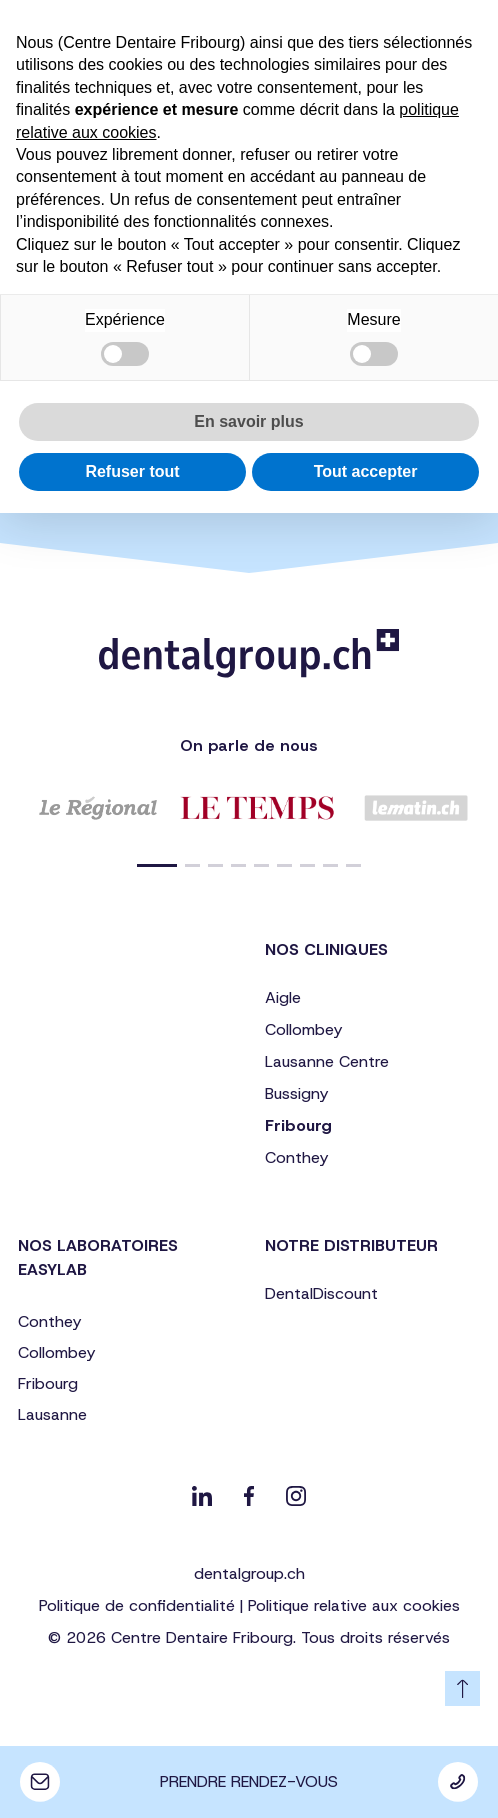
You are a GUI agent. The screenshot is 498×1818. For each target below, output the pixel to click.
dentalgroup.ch (249, 1573)
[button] (157, 865)
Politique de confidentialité (137, 1605)
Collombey (303, 1029)
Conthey (296, 1157)
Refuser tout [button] (132, 471)
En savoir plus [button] (248, 421)
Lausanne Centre (327, 1061)
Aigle (283, 997)
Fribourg (298, 1125)
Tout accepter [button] (366, 471)
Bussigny (296, 1093)
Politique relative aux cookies (354, 1605)
